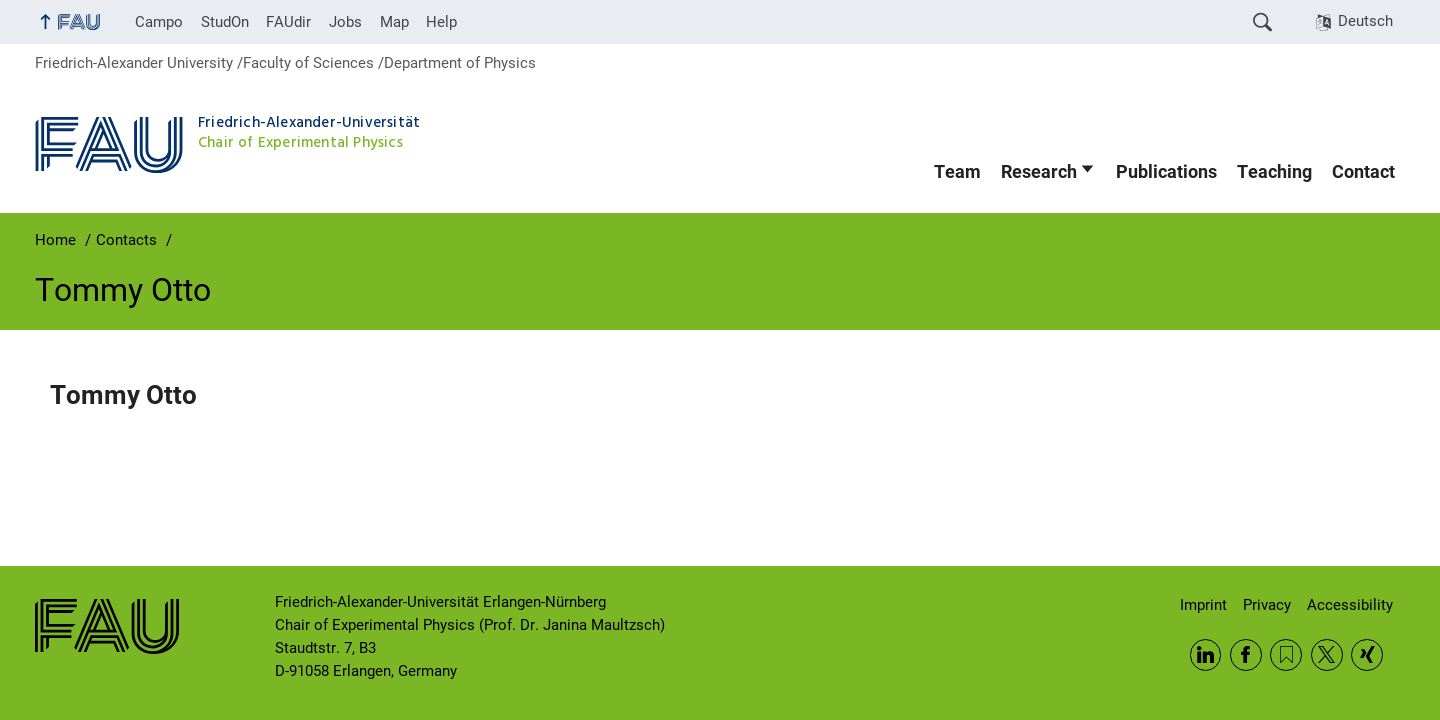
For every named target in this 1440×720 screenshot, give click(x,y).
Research (1039, 172)
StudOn (225, 22)
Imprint (1203, 605)
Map (394, 22)
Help (441, 22)
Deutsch (1365, 21)
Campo (159, 22)
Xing (1367, 655)
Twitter (1327, 655)
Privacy (1267, 605)
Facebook (1246, 655)
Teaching (1274, 172)
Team (957, 172)
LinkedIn (1206, 655)
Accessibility (1350, 605)
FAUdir (288, 22)
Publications (1166, 172)
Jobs (345, 22)
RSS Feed (1286, 655)
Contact (1363, 172)
